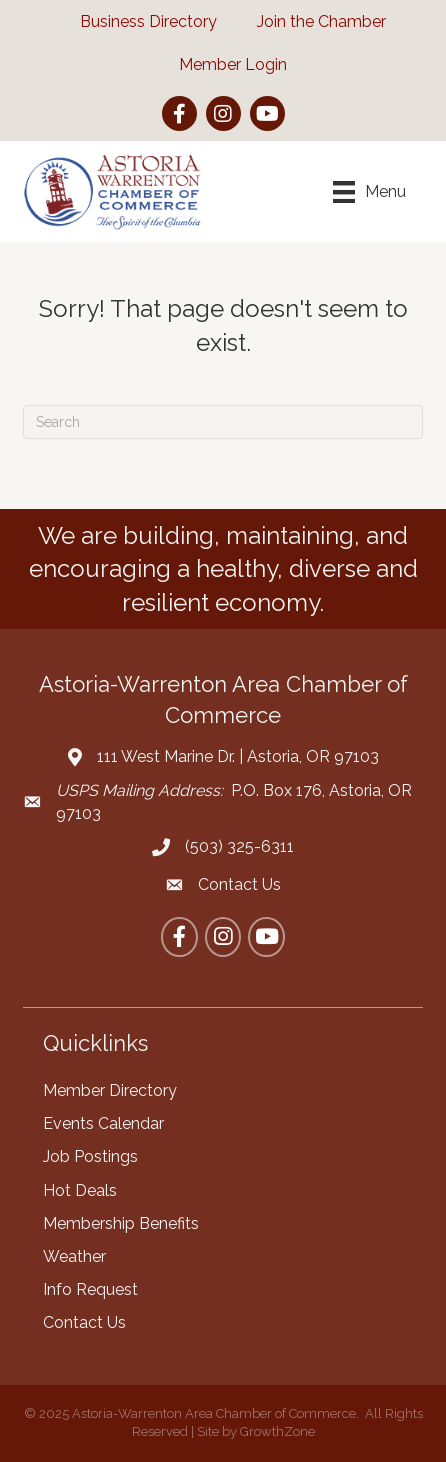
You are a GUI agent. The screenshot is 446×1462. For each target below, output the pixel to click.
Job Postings (90, 1156)
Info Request (90, 1289)
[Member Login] (223, 64)
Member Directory (110, 1090)
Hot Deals (80, 1190)
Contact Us (84, 1322)
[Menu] (369, 192)
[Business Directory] (138, 21)
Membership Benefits (121, 1223)
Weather (74, 1256)
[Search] (223, 422)
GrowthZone (277, 1431)
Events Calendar (103, 1123)
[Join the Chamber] (311, 21)
